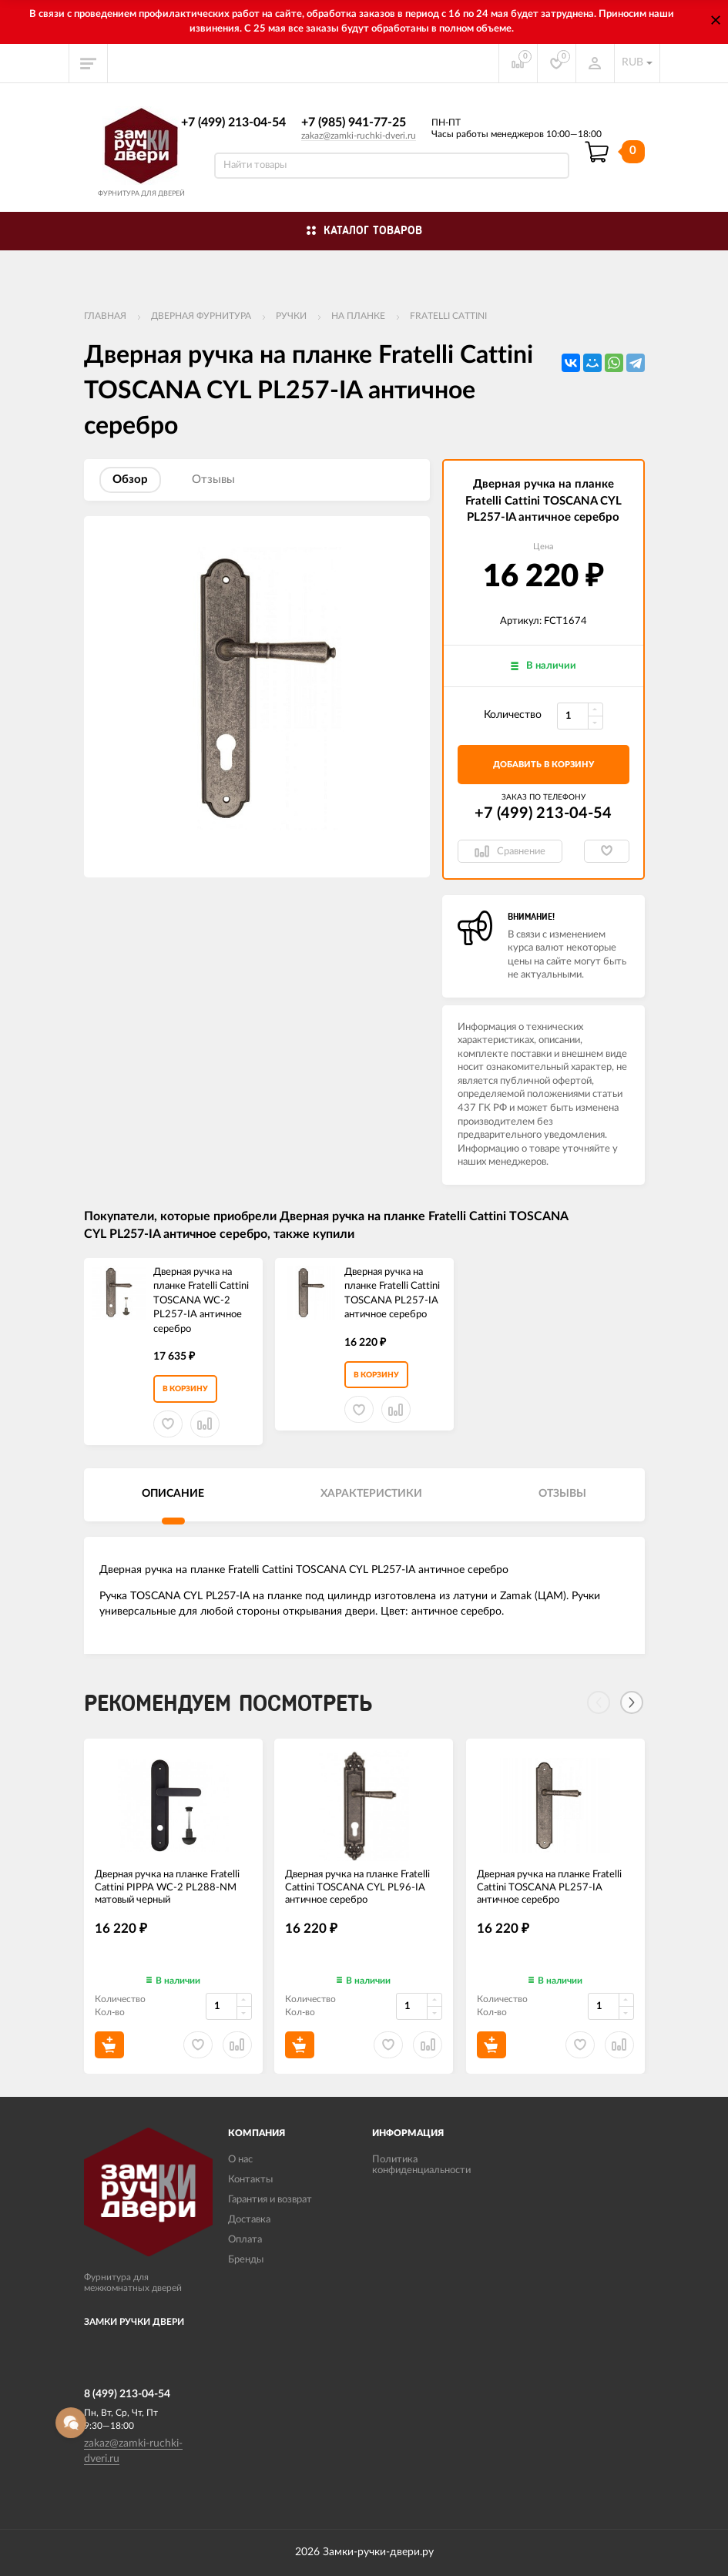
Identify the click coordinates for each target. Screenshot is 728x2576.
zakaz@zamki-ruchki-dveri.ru (358, 135)
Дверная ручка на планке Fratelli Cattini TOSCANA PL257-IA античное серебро (392, 1293)
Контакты (250, 2180)
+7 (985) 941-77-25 (353, 122)
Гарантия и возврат (270, 2200)
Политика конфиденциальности (421, 2165)
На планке (358, 315)
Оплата (245, 2240)
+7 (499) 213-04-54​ (233, 122)
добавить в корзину (543, 764)
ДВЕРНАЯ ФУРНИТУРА (201, 315)
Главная (105, 315)
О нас (240, 2160)
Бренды (245, 2260)
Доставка (249, 2220)
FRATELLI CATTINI (448, 315)
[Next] (631, 1702)
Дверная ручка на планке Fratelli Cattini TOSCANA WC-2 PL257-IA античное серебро (201, 1300)
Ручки (291, 315)
